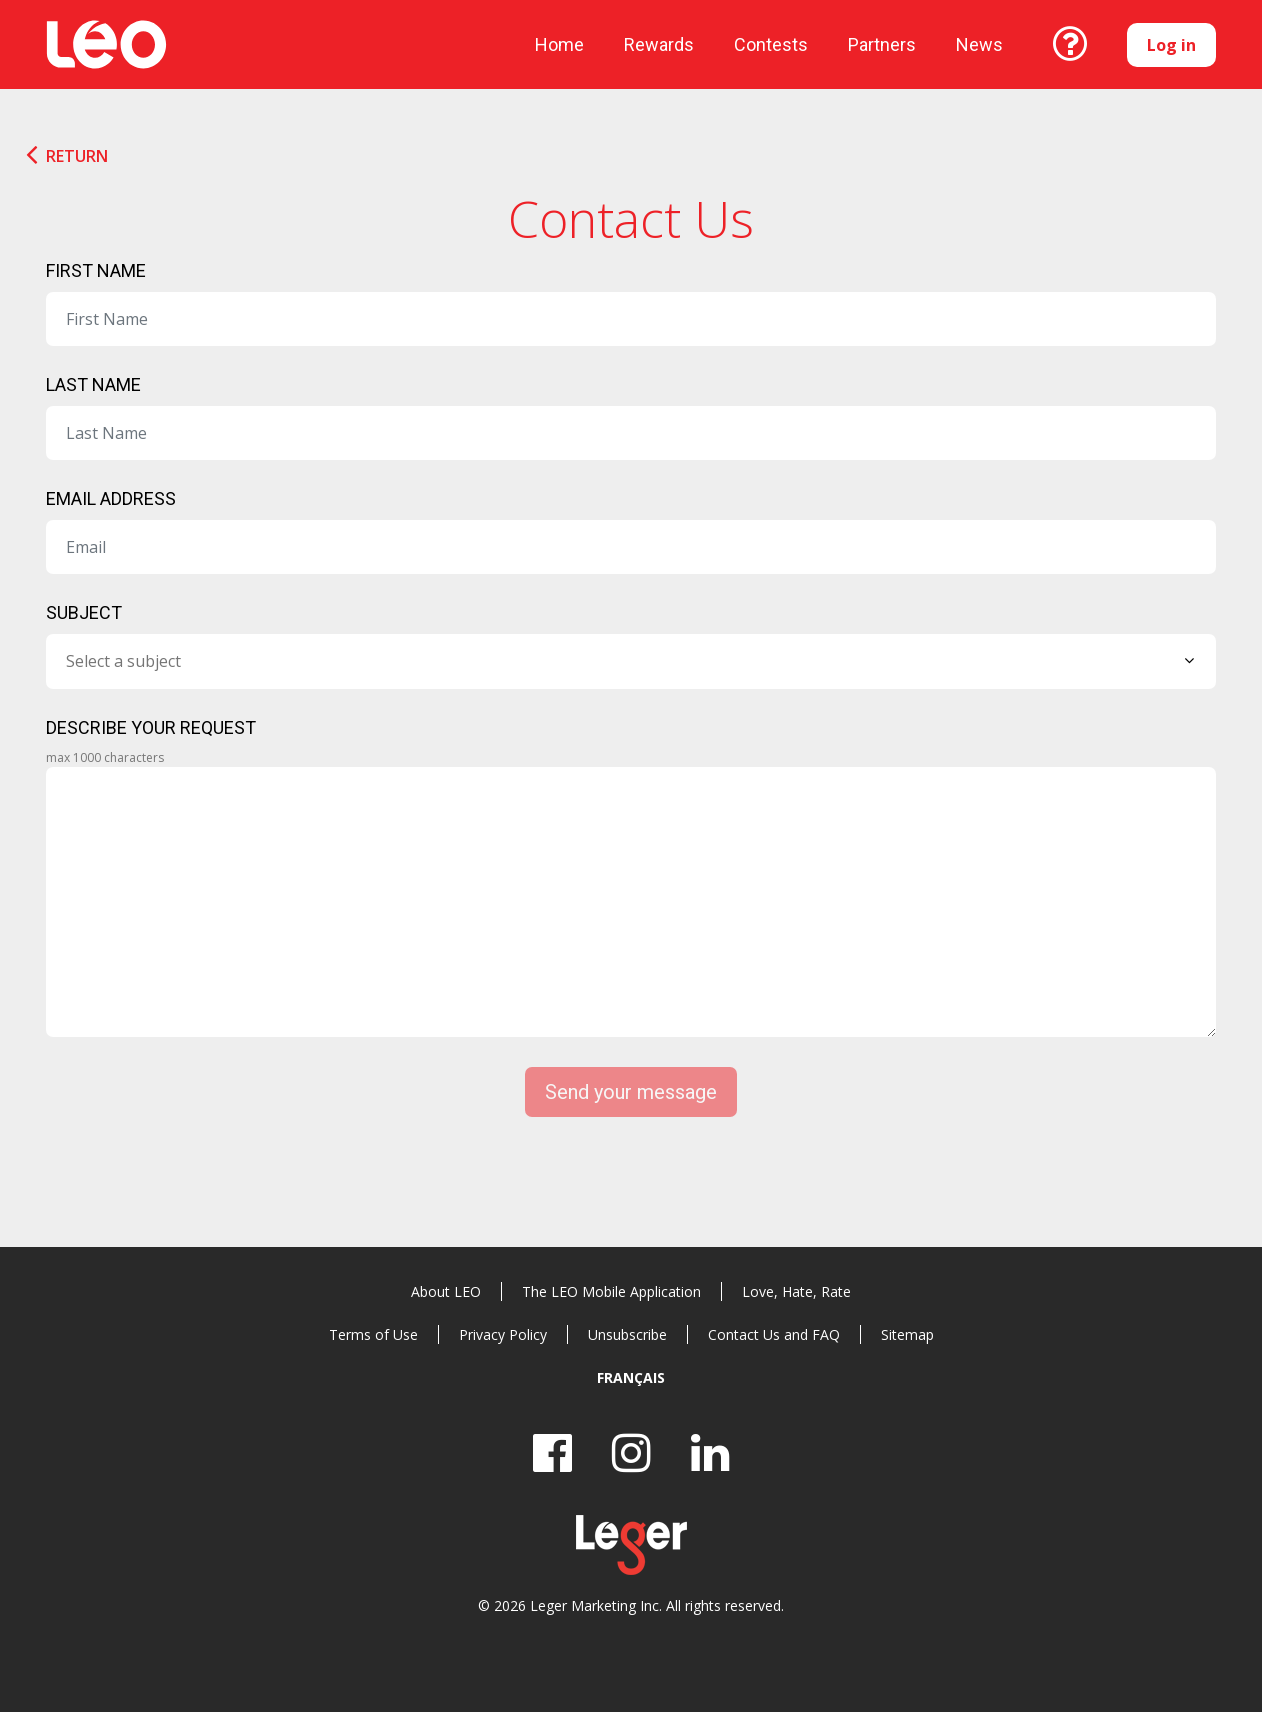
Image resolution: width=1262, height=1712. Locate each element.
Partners (882, 44)
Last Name (93, 384)
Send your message (631, 1092)
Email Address (111, 498)
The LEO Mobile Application (611, 1291)
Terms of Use (373, 1334)
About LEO (446, 1291)
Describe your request (151, 727)
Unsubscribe (627, 1334)
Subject (84, 612)
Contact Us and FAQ (774, 1334)
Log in (1171, 45)
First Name (96, 270)
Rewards (659, 44)
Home (559, 44)
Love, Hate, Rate (796, 1291)
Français (631, 1377)
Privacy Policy (503, 1334)
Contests (771, 44)
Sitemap (907, 1334)
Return (77, 156)
